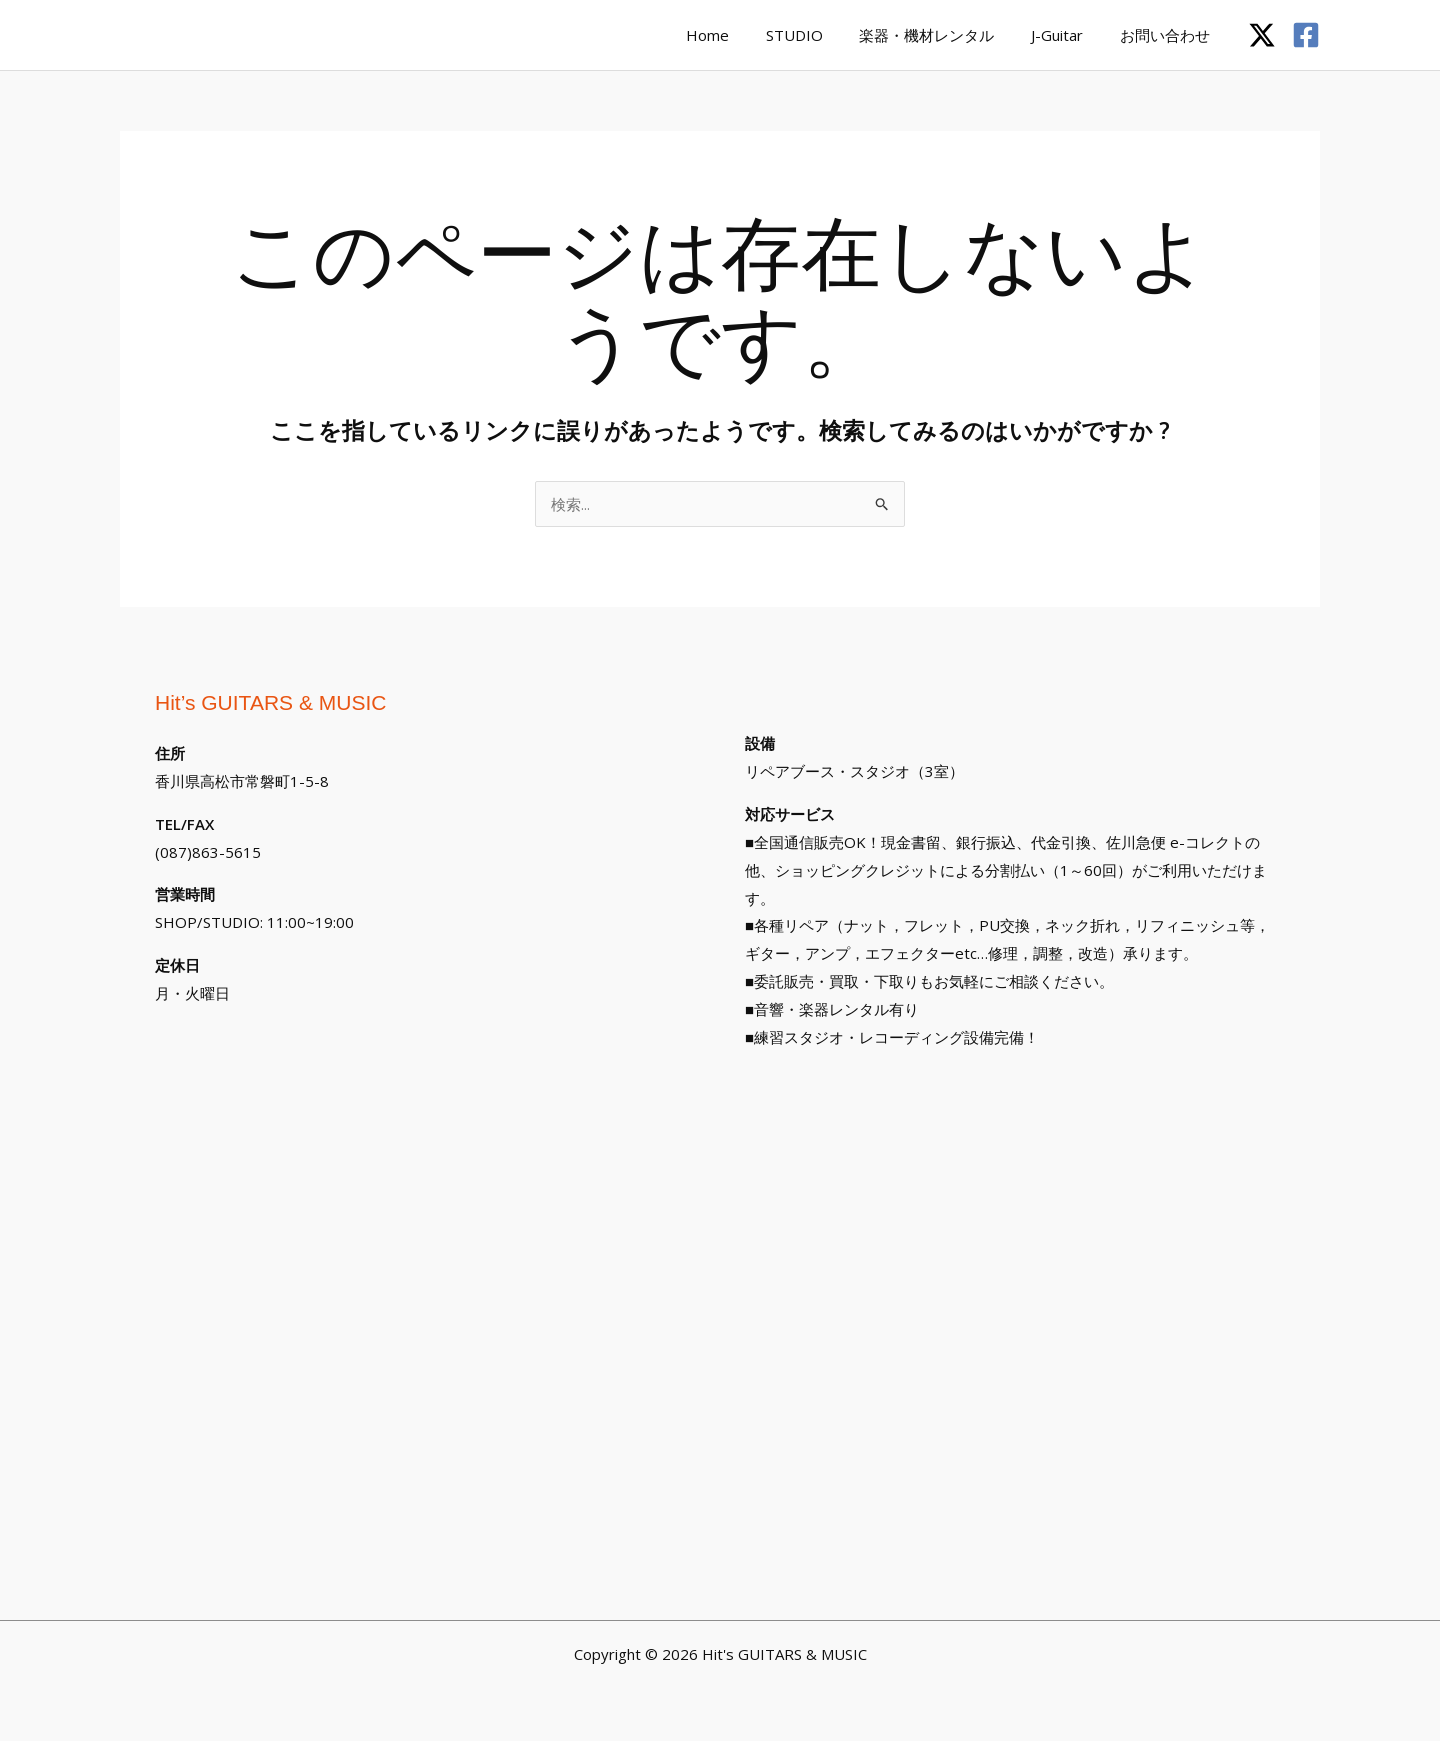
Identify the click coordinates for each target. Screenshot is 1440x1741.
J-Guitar (1067, 35)
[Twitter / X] (1262, 35)
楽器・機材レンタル (943, 35)
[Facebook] (1306, 35)
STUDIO (817, 35)
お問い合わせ (1168, 35)
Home (737, 35)
